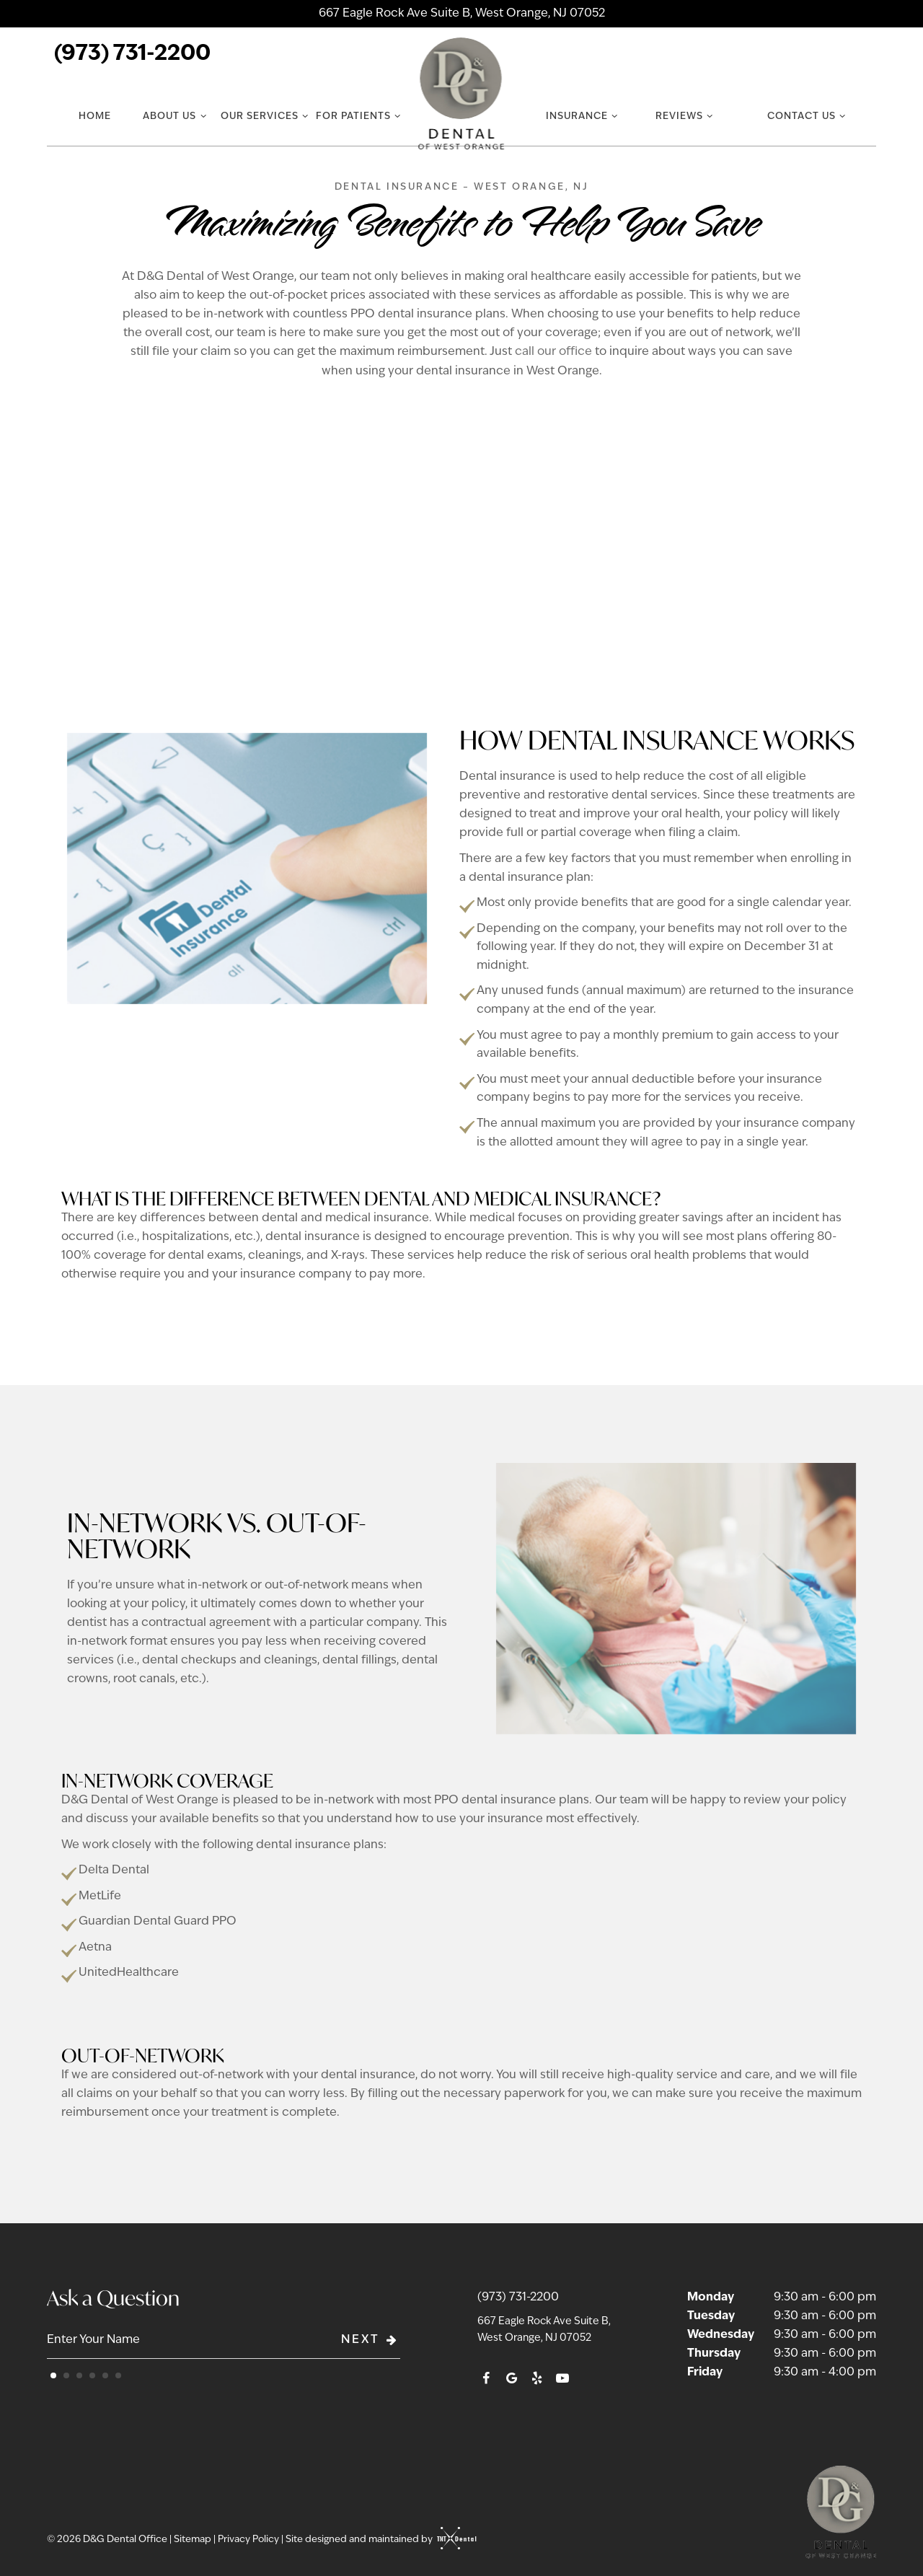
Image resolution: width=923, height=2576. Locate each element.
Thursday (714, 2354)
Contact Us (808, 116)
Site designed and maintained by (377, 2539)
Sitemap (192, 2539)
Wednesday (720, 2335)
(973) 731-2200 (132, 54)
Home (95, 116)
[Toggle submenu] (202, 116)
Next (370, 2340)
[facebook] (486, 2379)
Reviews (685, 116)
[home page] (461, 94)
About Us (176, 116)
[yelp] (537, 2379)
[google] (512, 2379)
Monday (710, 2297)
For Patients (360, 116)
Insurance (583, 116)
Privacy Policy (248, 2539)
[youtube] (562, 2379)
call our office (553, 352)
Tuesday (711, 2316)
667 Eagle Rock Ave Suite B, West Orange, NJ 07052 (462, 13)
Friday (705, 2372)
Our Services (266, 116)
